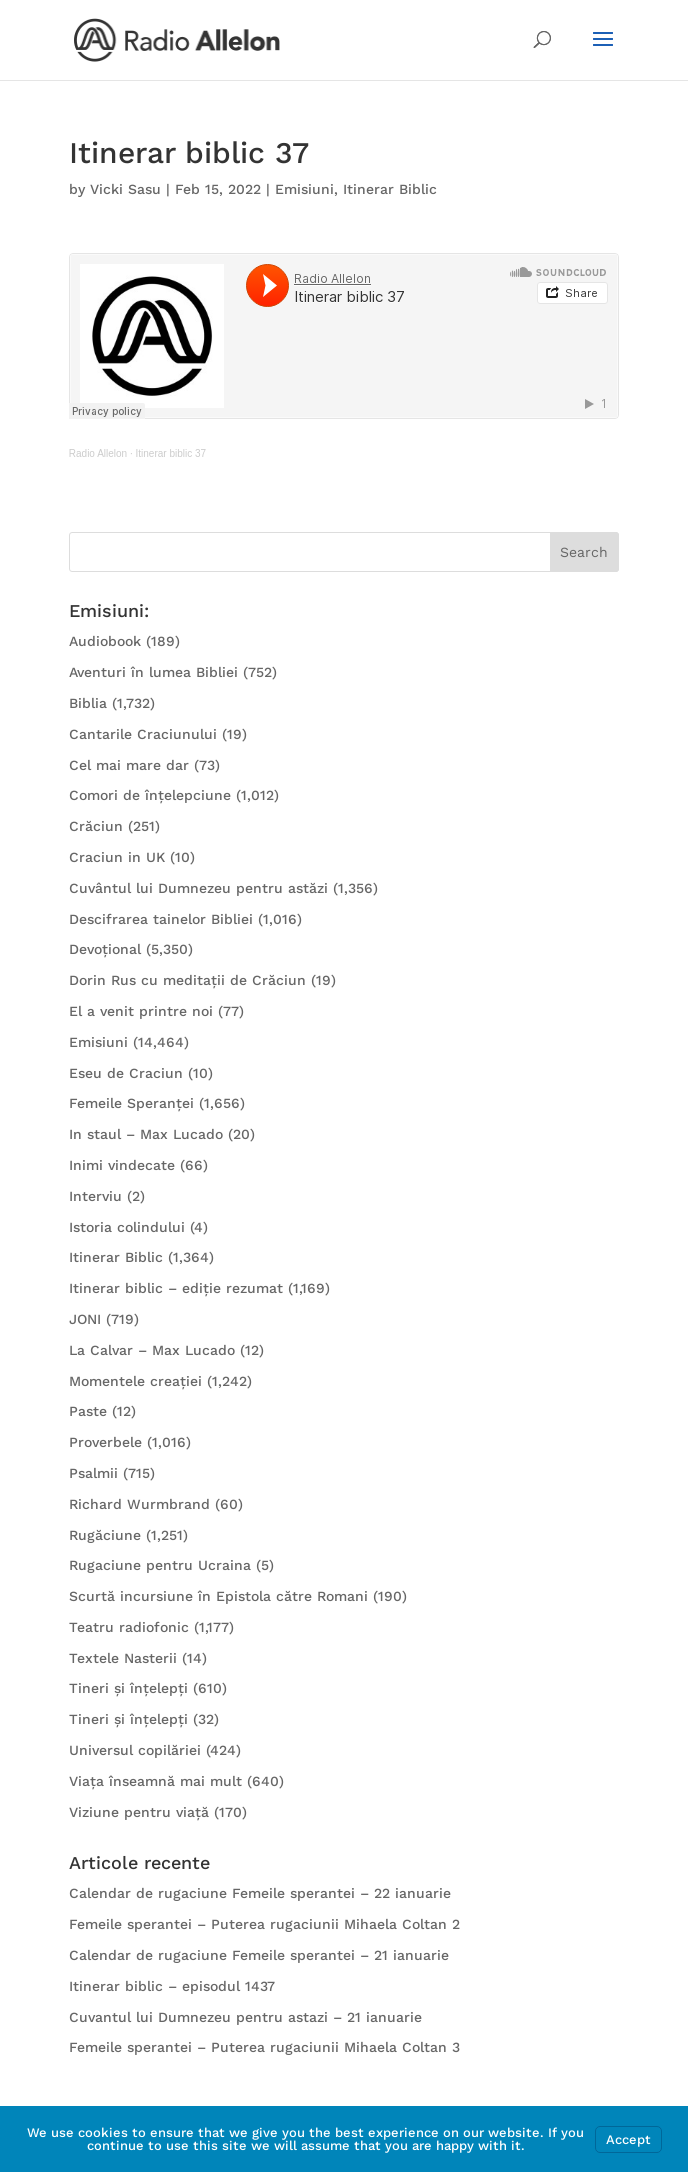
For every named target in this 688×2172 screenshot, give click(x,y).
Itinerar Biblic (390, 189)
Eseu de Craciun (126, 1073)
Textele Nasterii (123, 1658)
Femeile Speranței (131, 1103)
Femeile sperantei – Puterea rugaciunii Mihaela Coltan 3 (264, 2047)
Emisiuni (304, 189)
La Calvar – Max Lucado (152, 1350)
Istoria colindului (127, 1227)
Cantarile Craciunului (143, 734)
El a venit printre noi (141, 1011)
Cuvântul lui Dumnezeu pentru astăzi (198, 888)
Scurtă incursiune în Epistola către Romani (218, 1596)
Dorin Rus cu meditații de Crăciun (187, 980)
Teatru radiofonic (129, 1627)
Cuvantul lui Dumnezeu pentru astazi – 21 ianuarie (245, 2017)
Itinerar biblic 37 (171, 453)
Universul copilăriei (135, 1750)
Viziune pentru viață (139, 1812)
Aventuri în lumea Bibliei (153, 672)
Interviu (95, 1196)
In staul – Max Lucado (146, 1134)
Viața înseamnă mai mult (155, 1781)
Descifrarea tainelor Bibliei (161, 919)
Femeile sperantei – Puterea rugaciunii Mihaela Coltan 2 (264, 1924)
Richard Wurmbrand (139, 1504)
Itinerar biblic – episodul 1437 (172, 1986)
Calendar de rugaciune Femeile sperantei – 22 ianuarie (260, 1893)
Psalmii (93, 1473)
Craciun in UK (117, 857)
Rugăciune (105, 1535)
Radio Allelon (98, 453)
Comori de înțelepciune (150, 795)
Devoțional (105, 949)
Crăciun (96, 826)
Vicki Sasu (125, 189)
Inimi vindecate (122, 1165)
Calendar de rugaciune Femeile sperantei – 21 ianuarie (259, 1955)
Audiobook (105, 641)
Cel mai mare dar (129, 765)
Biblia (88, 703)
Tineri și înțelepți (128, 1688)
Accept (628, 2139)
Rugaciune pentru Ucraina (160, 1565)
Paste (88, 1411)
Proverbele (105, 1442)
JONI (85, 1319)
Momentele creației (135, 1381)
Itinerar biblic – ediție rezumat (176, 1288)
